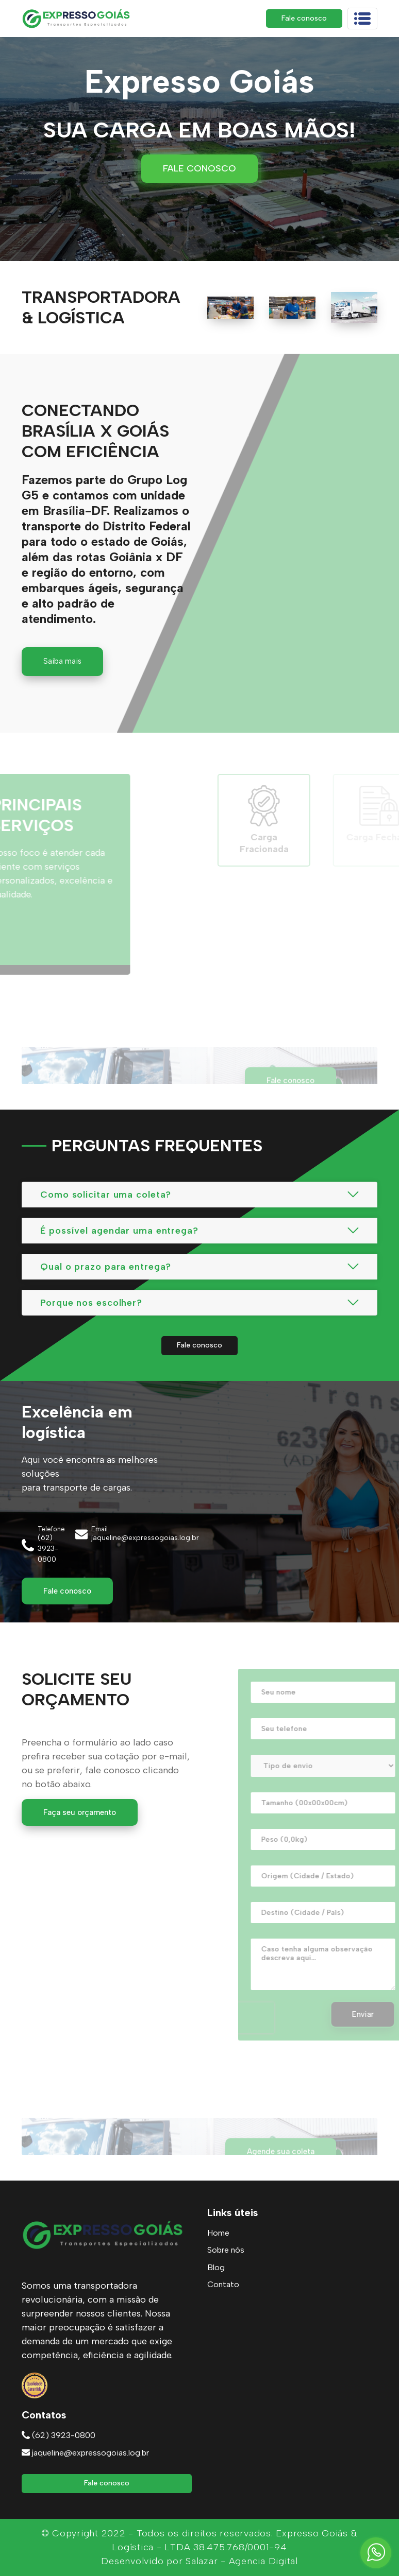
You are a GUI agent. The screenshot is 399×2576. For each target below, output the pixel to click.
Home (218, 2233)
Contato (223, 2284)
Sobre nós (225, 2250)
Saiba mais (62, 661)
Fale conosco (304, 18)
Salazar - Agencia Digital (242, 2561)
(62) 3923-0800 (58, 2435)
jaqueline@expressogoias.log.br (85, 2453)
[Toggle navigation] (362, 18)
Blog (216, 2267)
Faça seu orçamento (79, 1812)
